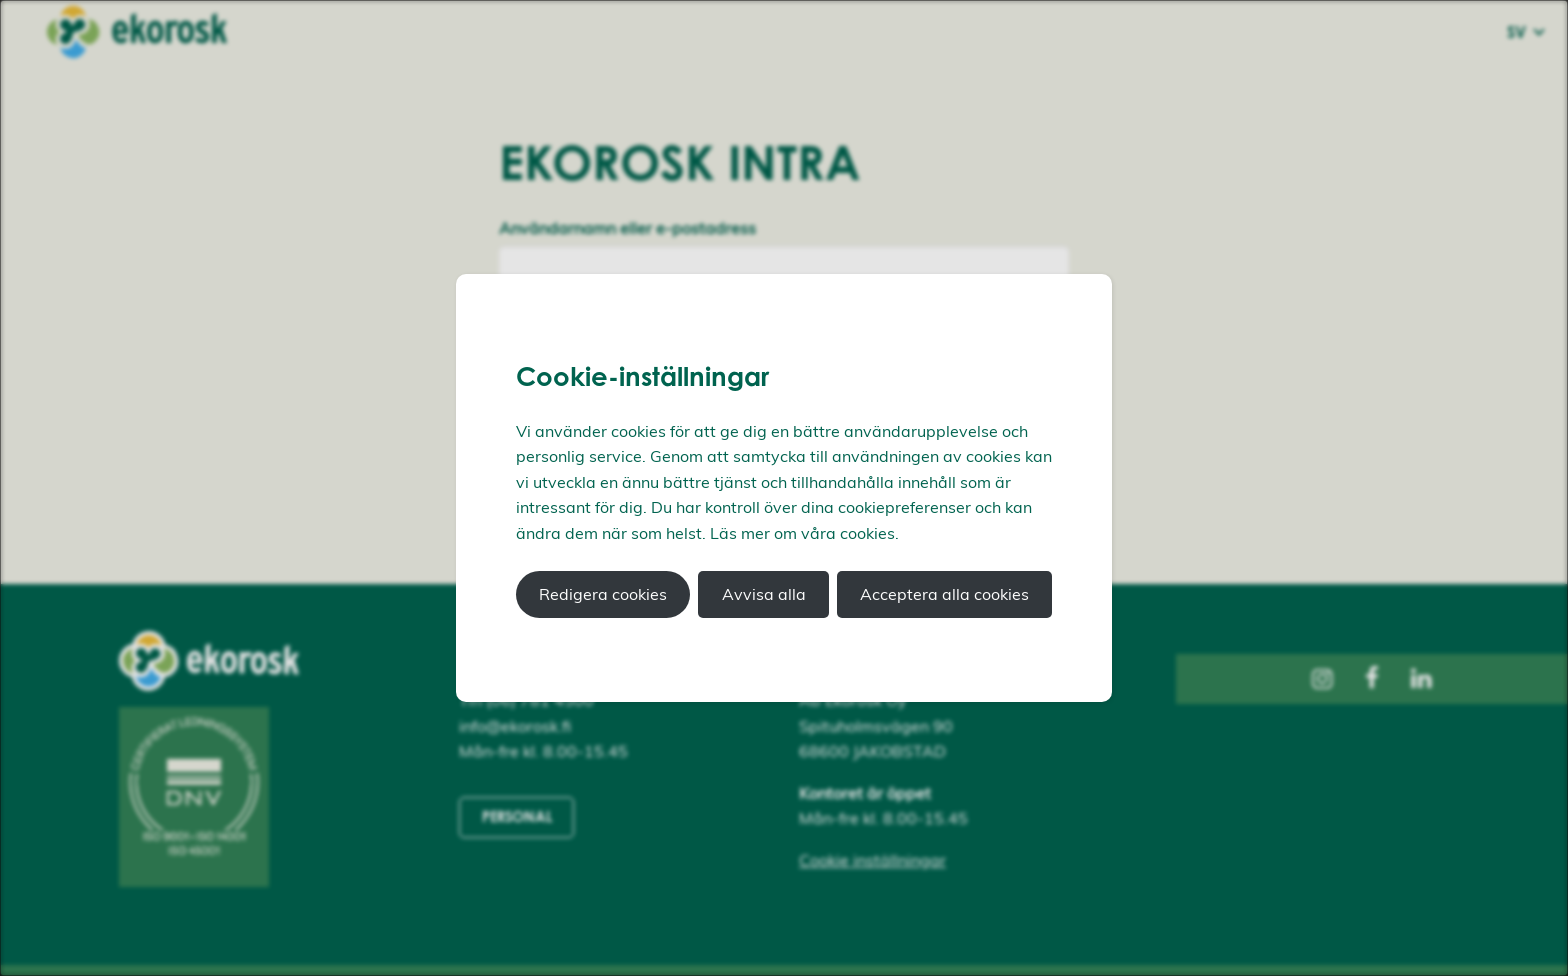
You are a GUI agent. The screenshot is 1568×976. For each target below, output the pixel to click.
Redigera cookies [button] (603, 594)
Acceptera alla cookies (944, 594)
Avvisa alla (764, 594)
